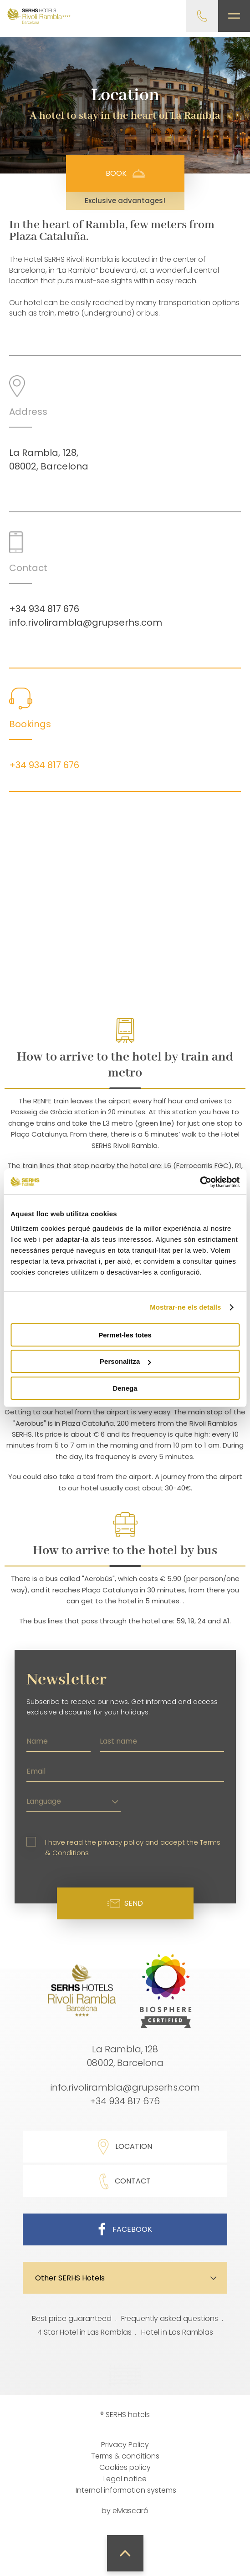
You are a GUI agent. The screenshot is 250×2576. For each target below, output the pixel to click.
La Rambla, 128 (125, 2049)
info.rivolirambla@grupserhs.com (85, 622)
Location (125, 2147)
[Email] (125, 1770)
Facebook (125, 2229)
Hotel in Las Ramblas (177, 2332)
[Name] (58, 1740)
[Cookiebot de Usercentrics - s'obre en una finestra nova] (200, 1182)
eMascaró (130, 2510)
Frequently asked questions (169, 2318)
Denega (124, 1388)
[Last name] (162, 1740)
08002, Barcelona (48, 466)
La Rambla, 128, (43, 452)
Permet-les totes (125, 1335)
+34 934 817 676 (44, 608)
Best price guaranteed (72, 2318)
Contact (125, 2181)
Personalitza (125, 1361)
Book (125, 173)
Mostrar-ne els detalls (185, 1307)
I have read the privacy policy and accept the (132, 1847)
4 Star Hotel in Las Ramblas (84, 2332)
